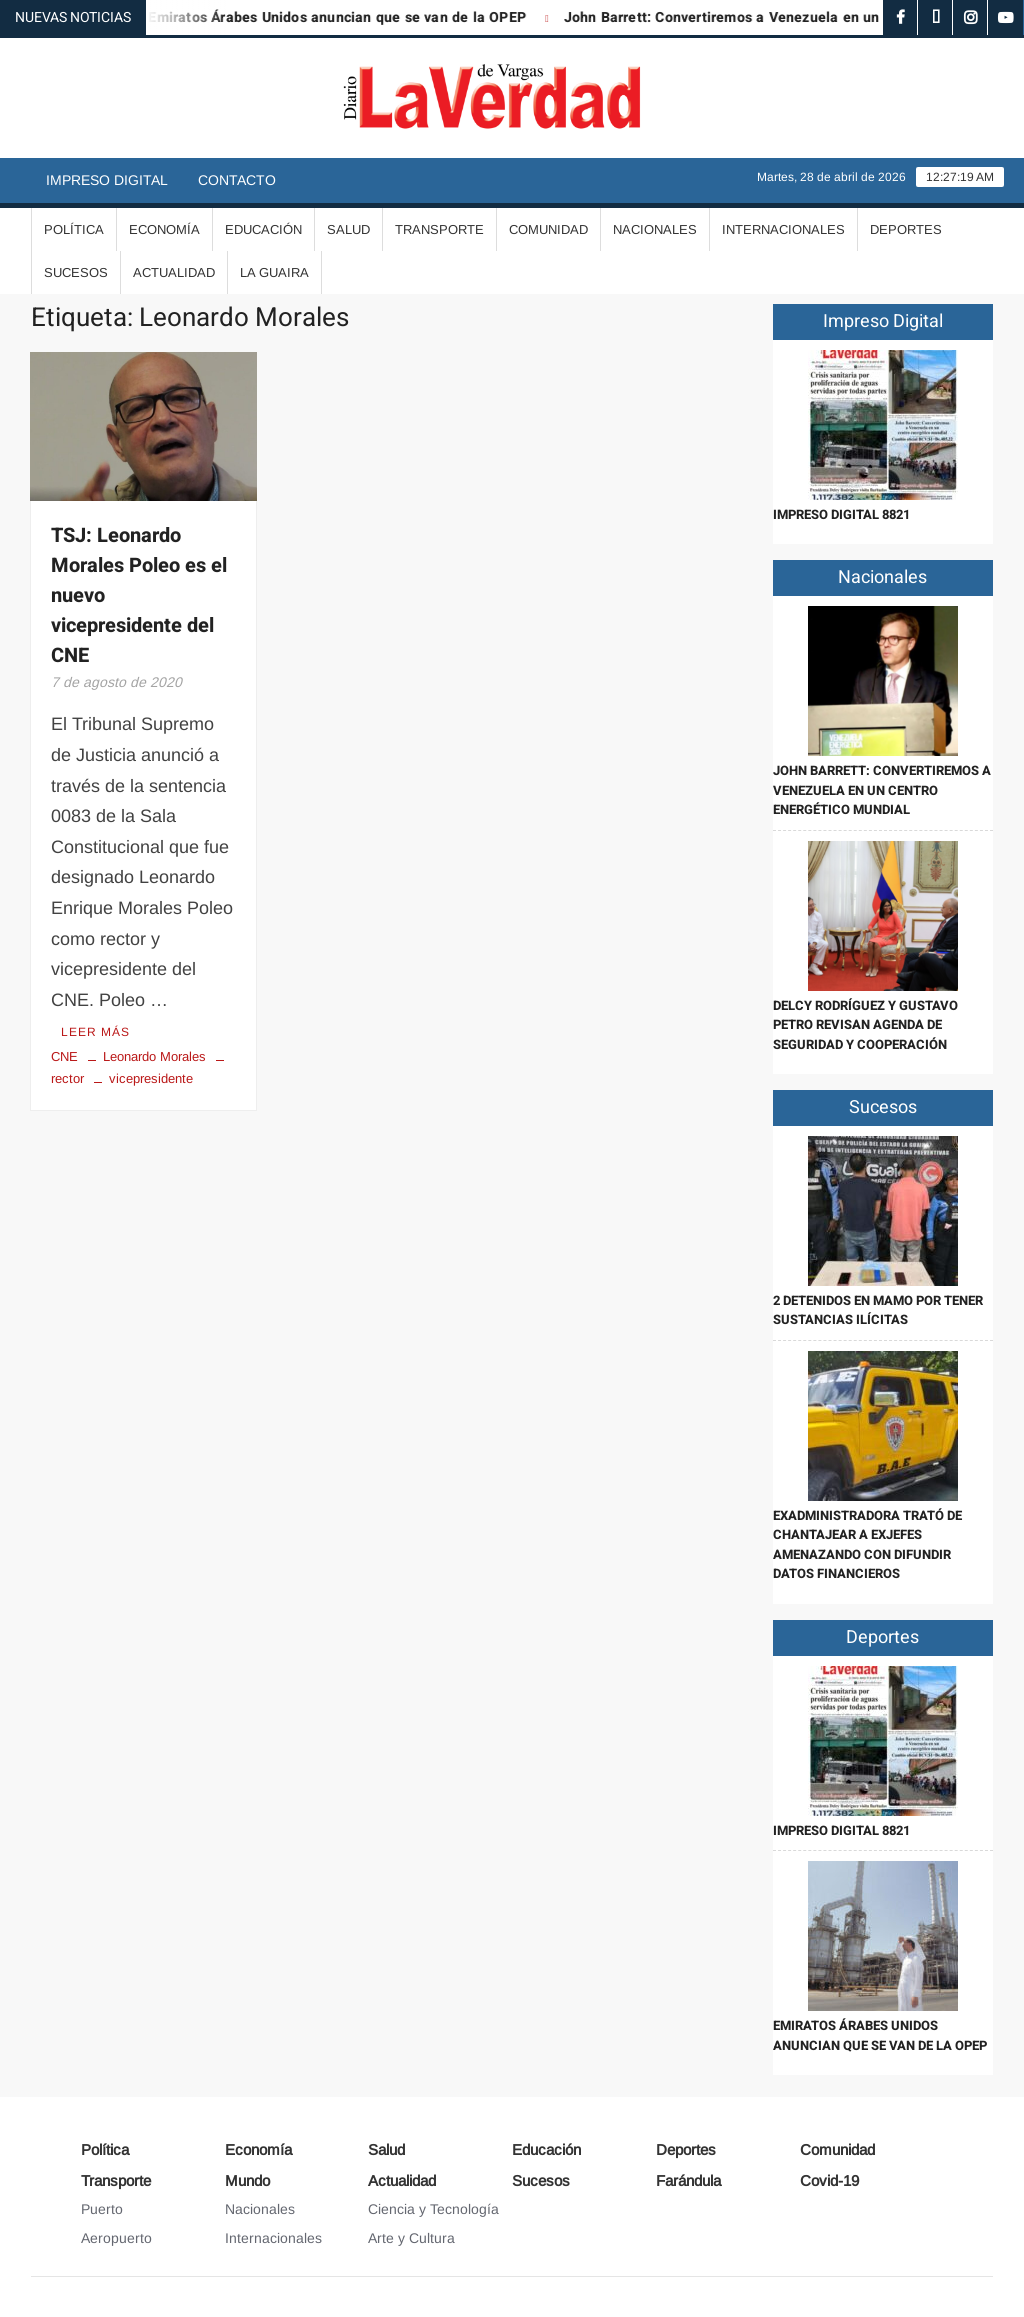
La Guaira (274, 272)
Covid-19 (829, 2180)
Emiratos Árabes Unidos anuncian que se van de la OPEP (352, 17)
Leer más (95, 1032)
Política (74, 229)
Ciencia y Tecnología (433, 2209)
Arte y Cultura (411, 2238)
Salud (348, 229)
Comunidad (548, 229)
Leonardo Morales (154, 1056)
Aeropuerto (116, 2238)
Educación (263, 229)
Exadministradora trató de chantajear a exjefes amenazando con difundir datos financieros (867, 1545)
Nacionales (655, 229)
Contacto (237, 180)
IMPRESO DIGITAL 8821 (841, 514)
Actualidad (174, 272)
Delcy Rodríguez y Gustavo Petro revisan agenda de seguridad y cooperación (865, 1025)
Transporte (439, 229)
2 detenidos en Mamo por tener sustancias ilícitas (878, 1310)
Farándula (688, 2180)
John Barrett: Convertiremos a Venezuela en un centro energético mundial (882, 790)
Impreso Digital (107, 180)
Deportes (906, 229)
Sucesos (76, 272)
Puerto (102, 2209)
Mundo (247, 2180)
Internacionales (783, 229)
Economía (164, 229)
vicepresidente (151, 1078)
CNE (64, 1056)
